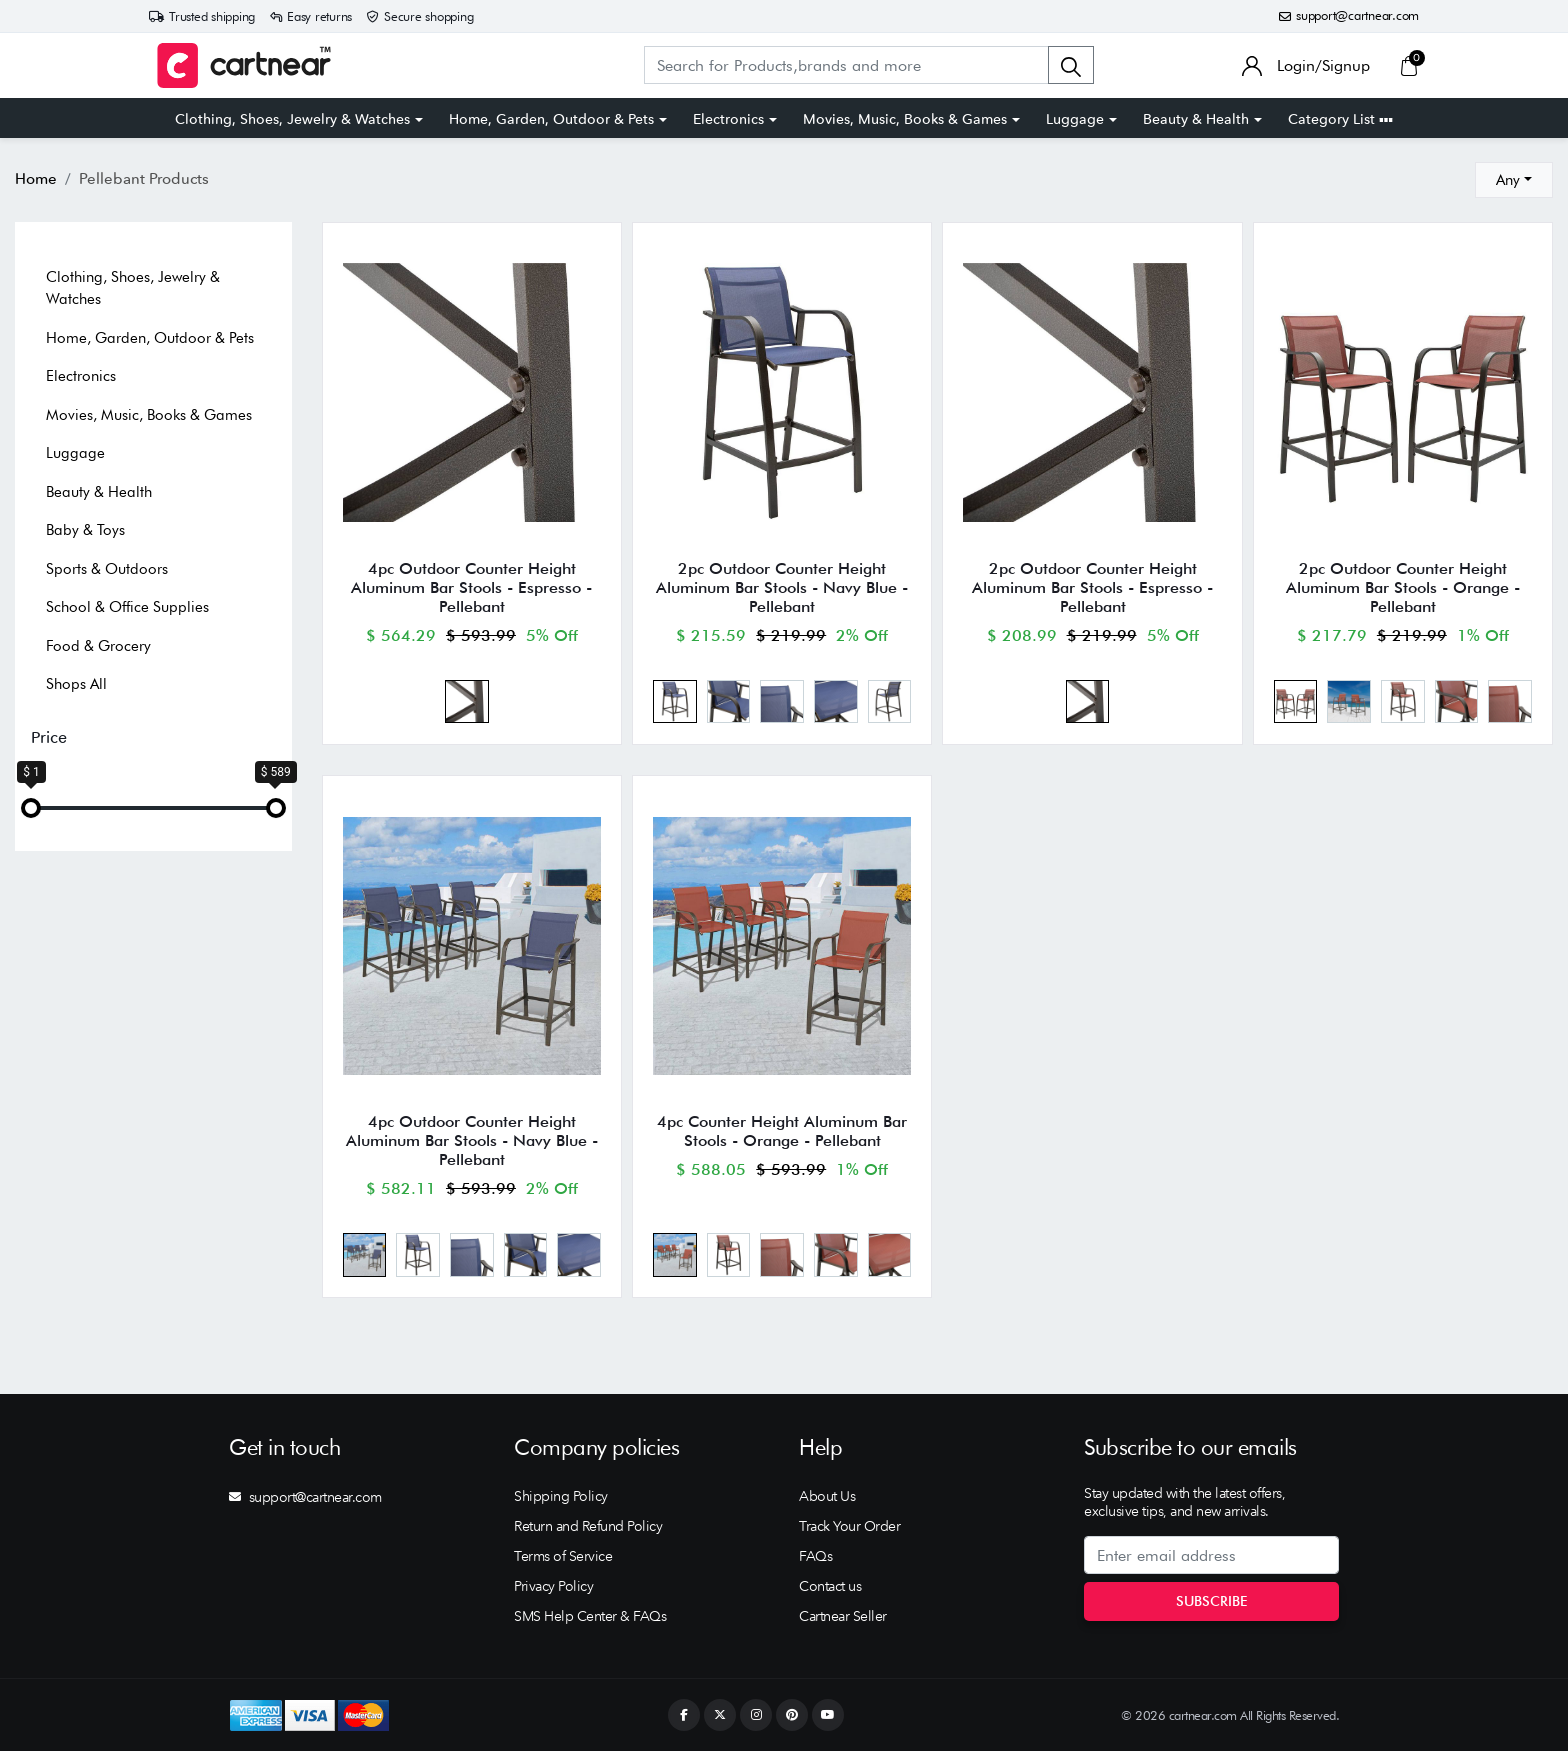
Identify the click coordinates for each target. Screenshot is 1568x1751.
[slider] (31, 808)
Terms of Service (563, 1556)
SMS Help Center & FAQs (590, 1616)
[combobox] (1514, 180)
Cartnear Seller (843, 1616)
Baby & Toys (85, 530)
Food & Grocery (98, 646)
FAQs (815, 1556)
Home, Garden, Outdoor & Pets (551, 119)
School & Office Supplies (127, 607)
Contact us (830, 1586)
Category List (1340, 119)
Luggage (1075, 119)
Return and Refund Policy (588, 1526)
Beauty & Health (1196, 119)
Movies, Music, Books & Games (905, 119)
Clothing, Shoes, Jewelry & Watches (292, 119)
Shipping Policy (561, 1496)
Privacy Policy (553, 1586)
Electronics (728, 119)
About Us (827, 1496)
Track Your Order (849, 1526)
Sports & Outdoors (107, 569)
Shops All (76, 684)
